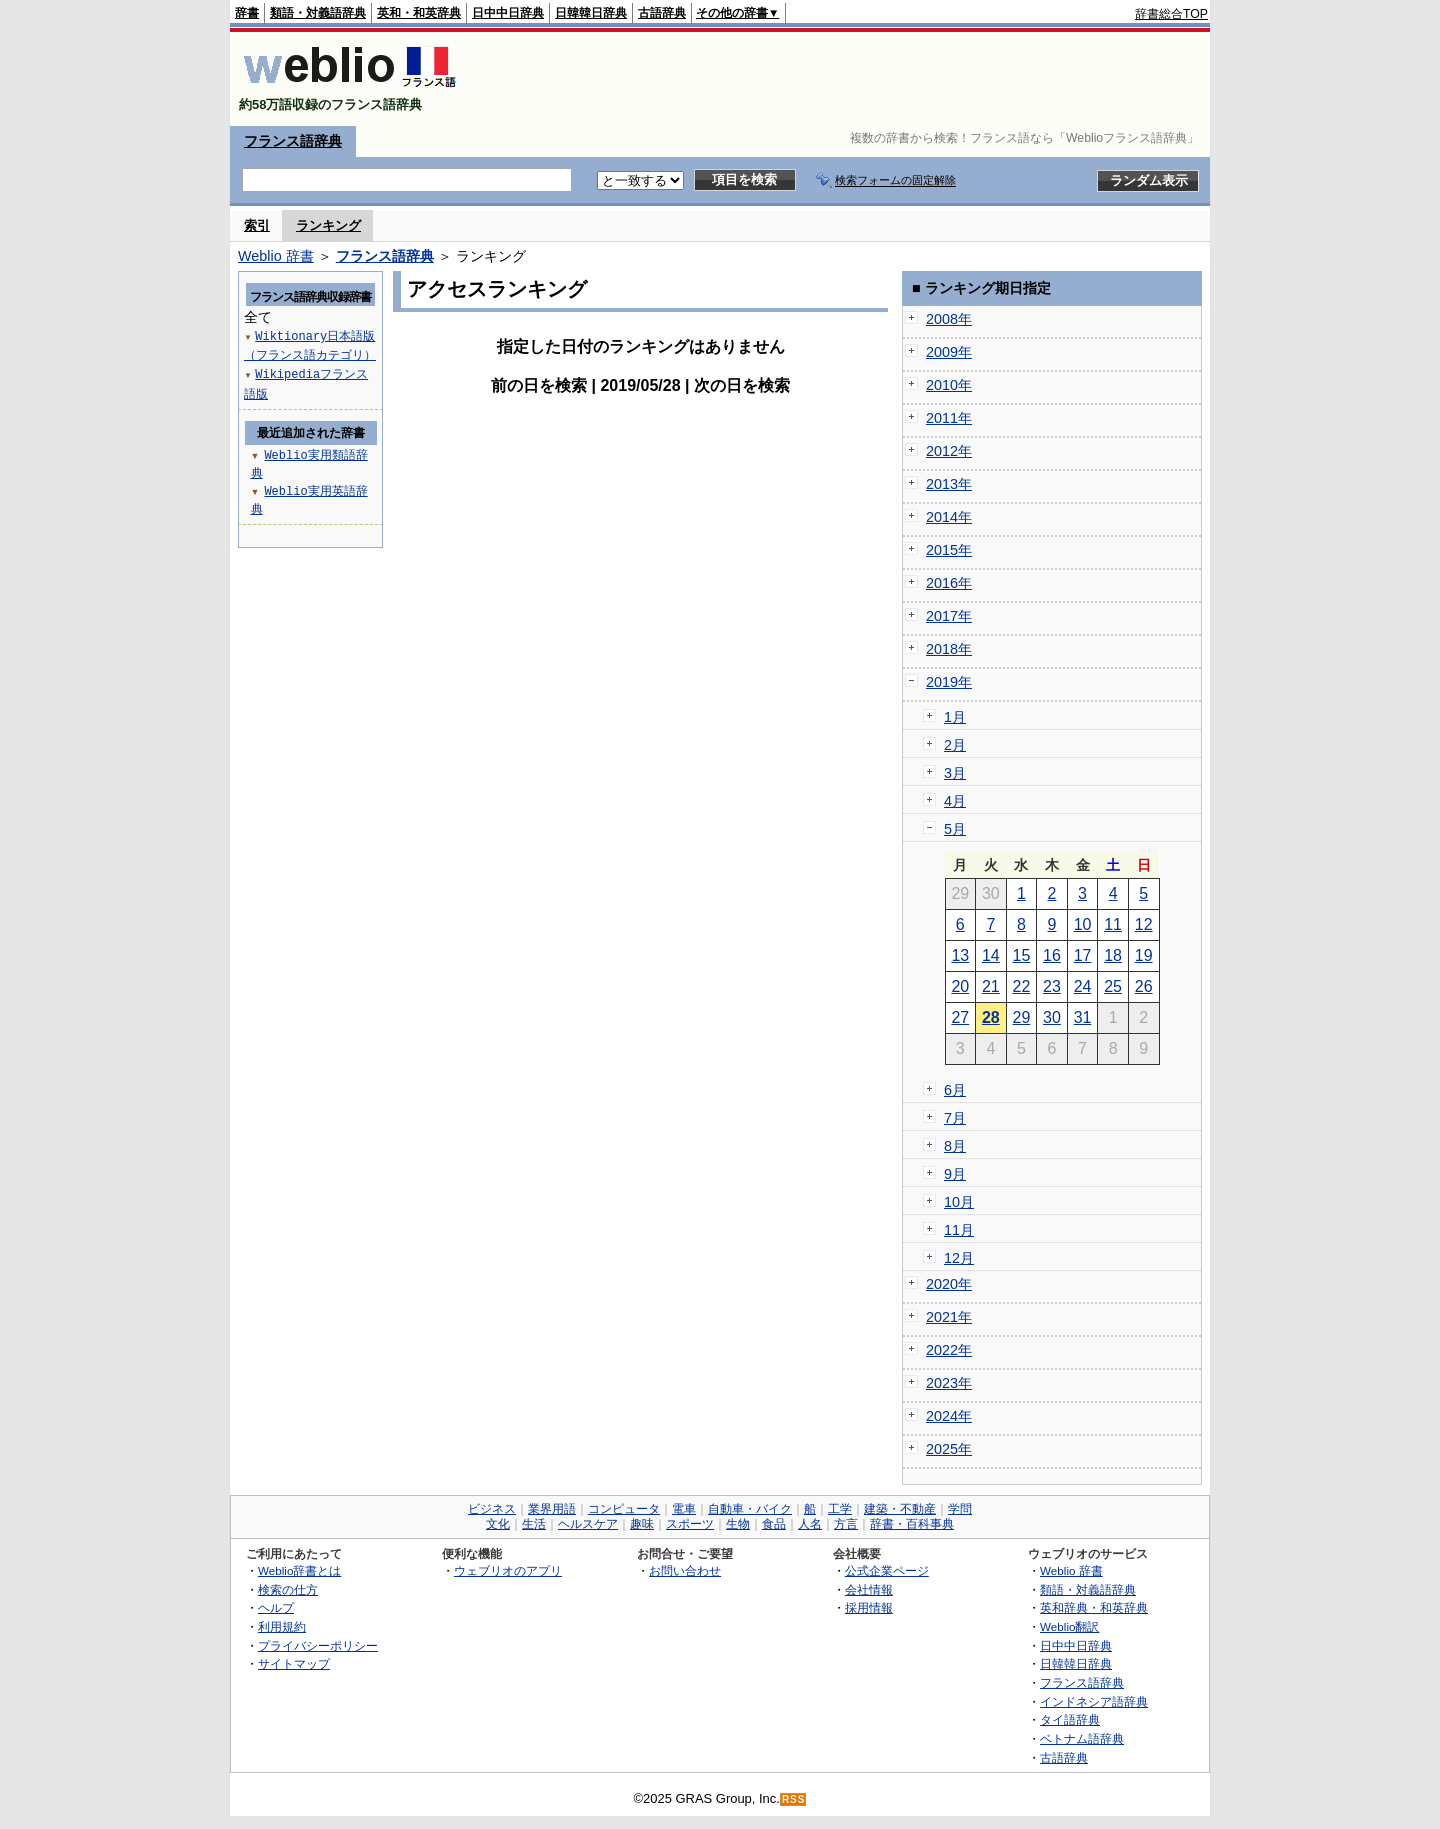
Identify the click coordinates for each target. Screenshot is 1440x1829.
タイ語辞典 (1070, 1719)
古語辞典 (662, 13)
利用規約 (282, 1626)
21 (991, 986)
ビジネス (492, 1509)
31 (1083, 1017)
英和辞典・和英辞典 (1094, 1607)
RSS (794, 1799)
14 (991, 955)
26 (1144, 986)
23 (1052, 986)
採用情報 (869, 1607)
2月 (955, 745)
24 (1083, 986)
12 (1144, 924)
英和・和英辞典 (419, 13)
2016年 (949, 583)
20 (960, 986)
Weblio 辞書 (276, 256)
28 (991, 1017)
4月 (955, 801)
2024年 (949, 1416)
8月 (955, 1146)
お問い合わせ (685, 1570)
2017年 (949, 616)
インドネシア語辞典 (1094, 1701)
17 (1083, 955)
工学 (840, 1509)
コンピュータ (624, 1509)
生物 (738, 1524)
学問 (960, 1509)
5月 (955, 829)
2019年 (949, 682)
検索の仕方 (288, 1589)
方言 (846, 1524)
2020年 (949, 1284)
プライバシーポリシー (318, 1645)
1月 (955, 717)
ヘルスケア (588, 1524)
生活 (534, 1524)
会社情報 (869, 1589)
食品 (774, 1524)
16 (1052, 955)
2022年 (949, 1350)
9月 (955, 1174)
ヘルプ (276, 1607)
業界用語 (552, 1509)
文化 (498, 1524)
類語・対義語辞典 (318, 13)
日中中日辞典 (508, 13)
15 (1022, 955)
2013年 (949, 484)
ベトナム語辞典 (1082, 1738)
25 (1113, 986)
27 (960, 1017)
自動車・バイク (750, 1509)
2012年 (949, 451)
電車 (684, 1509)
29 (1022, 1017)
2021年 (949, 1317)
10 (1083, 924)
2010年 (949, 385)
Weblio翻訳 (1069, 1626)
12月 (959, 1258)
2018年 (949, 649)
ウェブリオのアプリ (508, 1570)
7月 (955, 1118)
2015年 (949, 550)
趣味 (642, 1524)
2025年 (949, 1449)
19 (1144, 955)
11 (1113, 924)
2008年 (949, 319)
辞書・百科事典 (912, 1524)
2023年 (949, 1383)
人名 (810, 1524)
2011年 (949, 418)
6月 (955, 1090)
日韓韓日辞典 (591, 13)
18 (1113, 955)
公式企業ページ (887, 1570)
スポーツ (690, 1524)
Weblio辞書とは (299, 1570)
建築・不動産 (900, 1509)
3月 (955, 773)
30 (1052, 1017)
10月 (959, 1202)
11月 (959, 1230)
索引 (257, 225)
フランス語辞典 (293, 141)
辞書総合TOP (1171, 14)
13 (960, 955)
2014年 (949, 517)
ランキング (328, 225)
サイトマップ (294, 1663)
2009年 (949, 352)
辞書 (247, 13)
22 (1022, 986)
